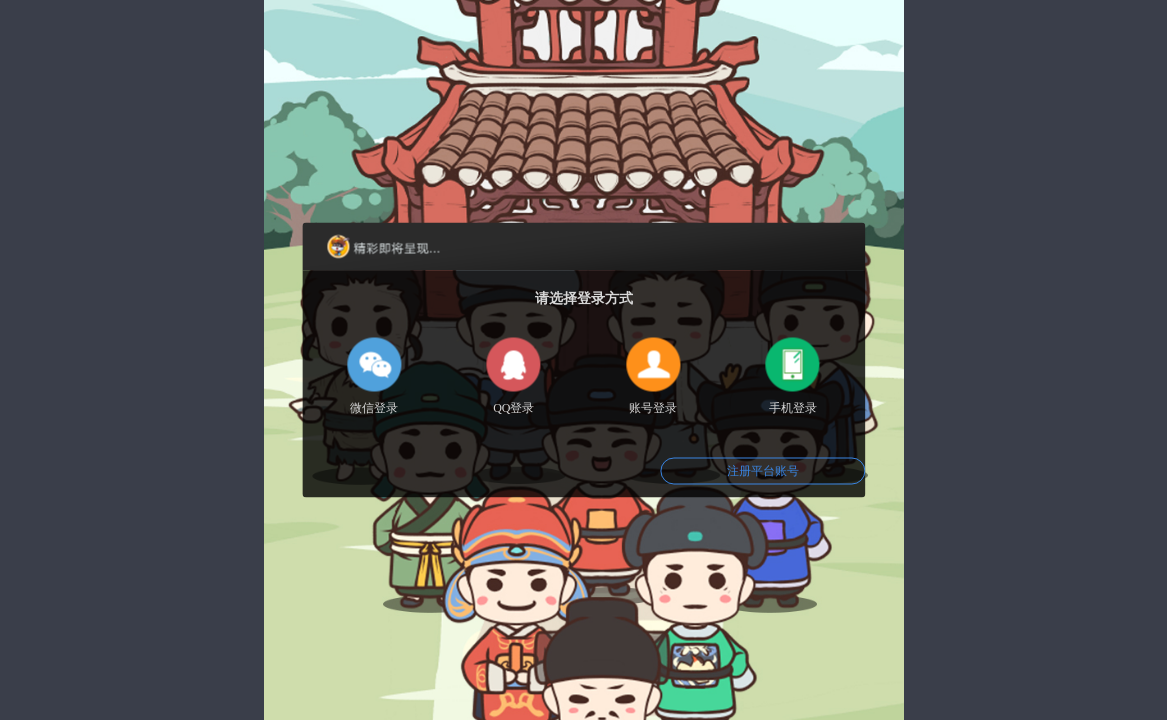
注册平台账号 (763, 471)
